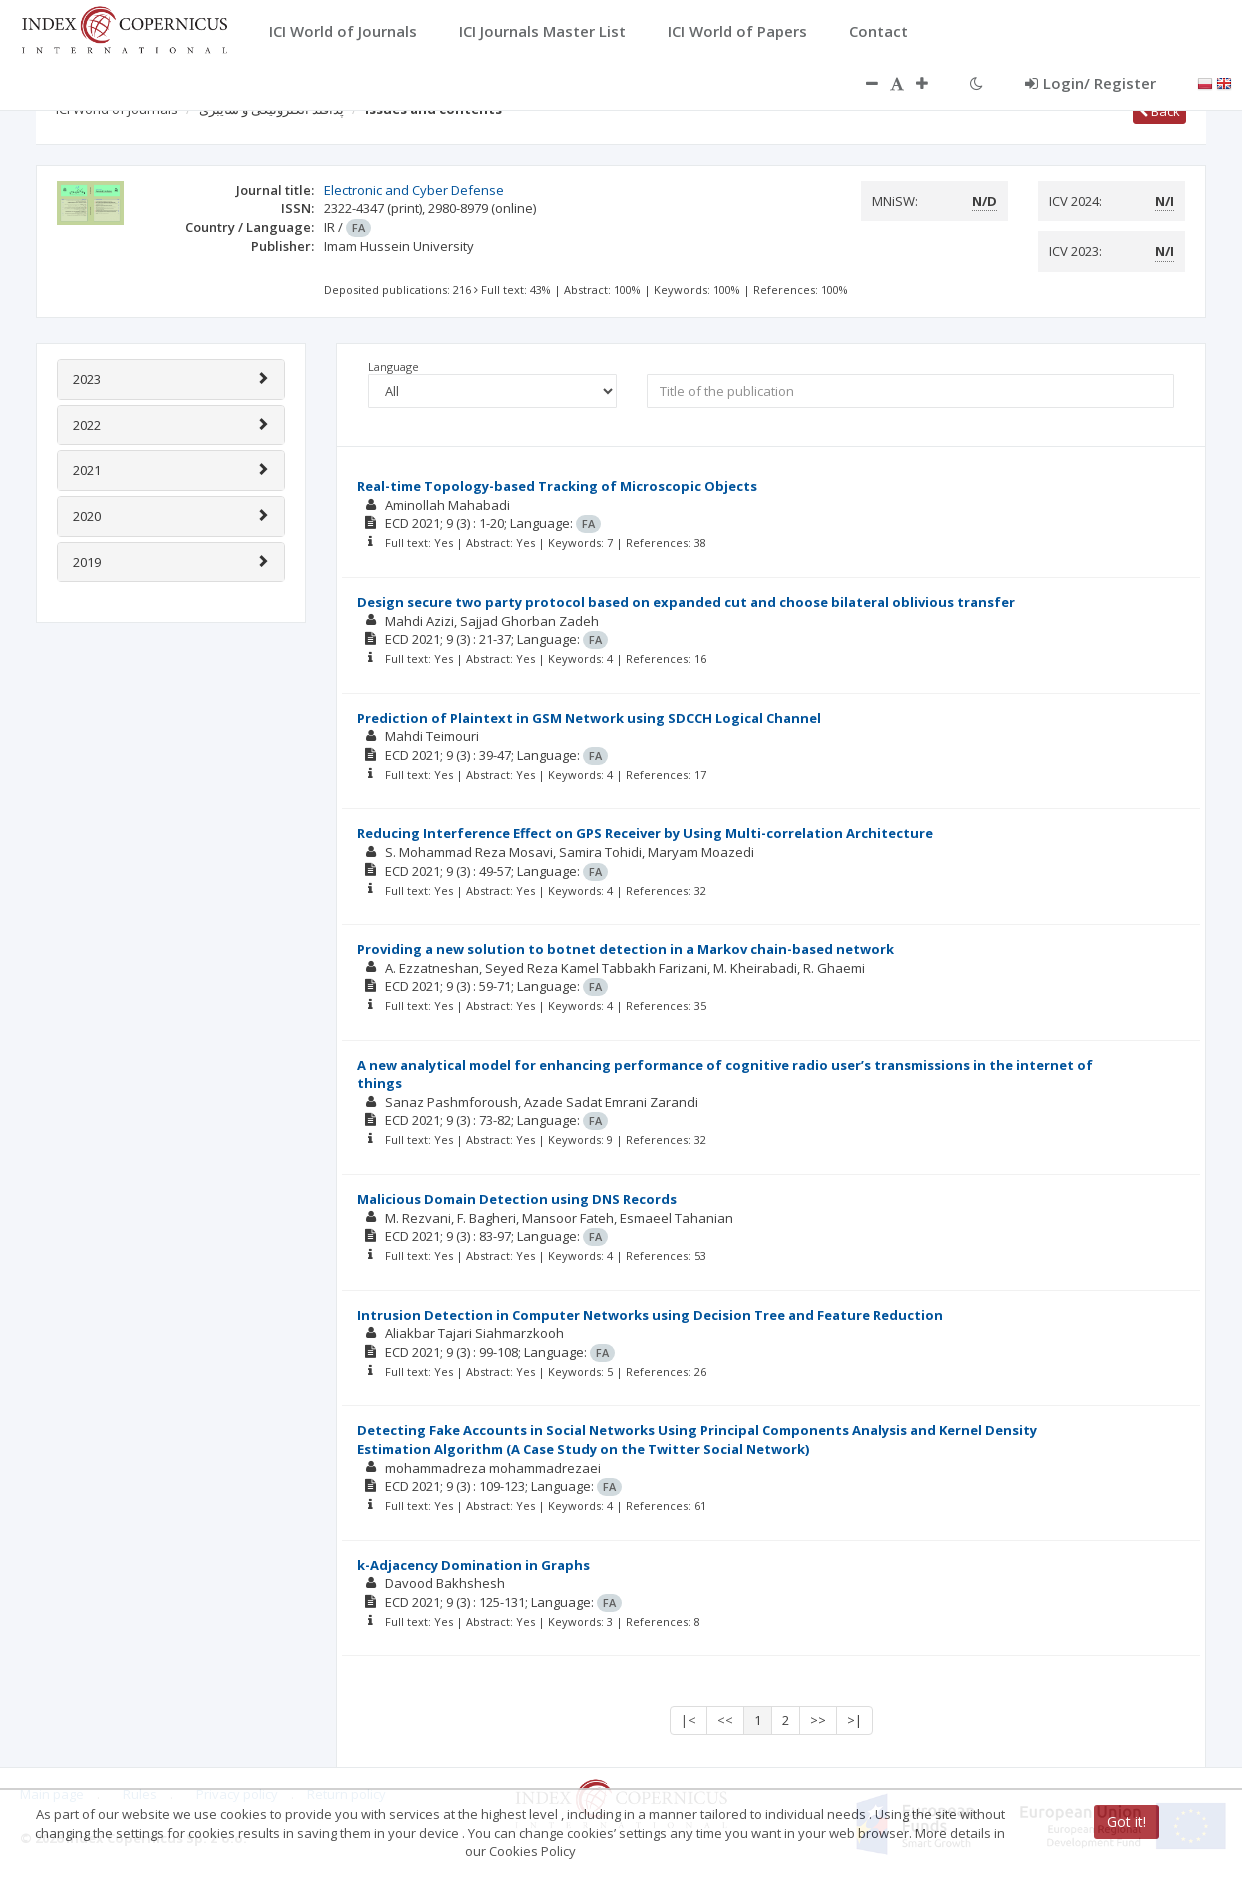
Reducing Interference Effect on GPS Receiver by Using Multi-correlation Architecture (645, 833)
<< (725, 1720)
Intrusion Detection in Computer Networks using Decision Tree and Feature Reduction (650, 1315)
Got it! (1126, 1821)
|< (688, 1720)
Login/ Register (1090, 83)
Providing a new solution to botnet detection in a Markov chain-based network (625, 949)
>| (854, 1720)
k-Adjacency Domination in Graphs (473, 1565)
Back (1159, 111)
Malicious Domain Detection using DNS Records (517, 1199)
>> (818, 1720)
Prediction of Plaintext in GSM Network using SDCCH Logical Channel (589, 718)
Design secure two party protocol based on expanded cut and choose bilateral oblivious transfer (686, 602)
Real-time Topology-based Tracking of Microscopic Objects (557, 486)
